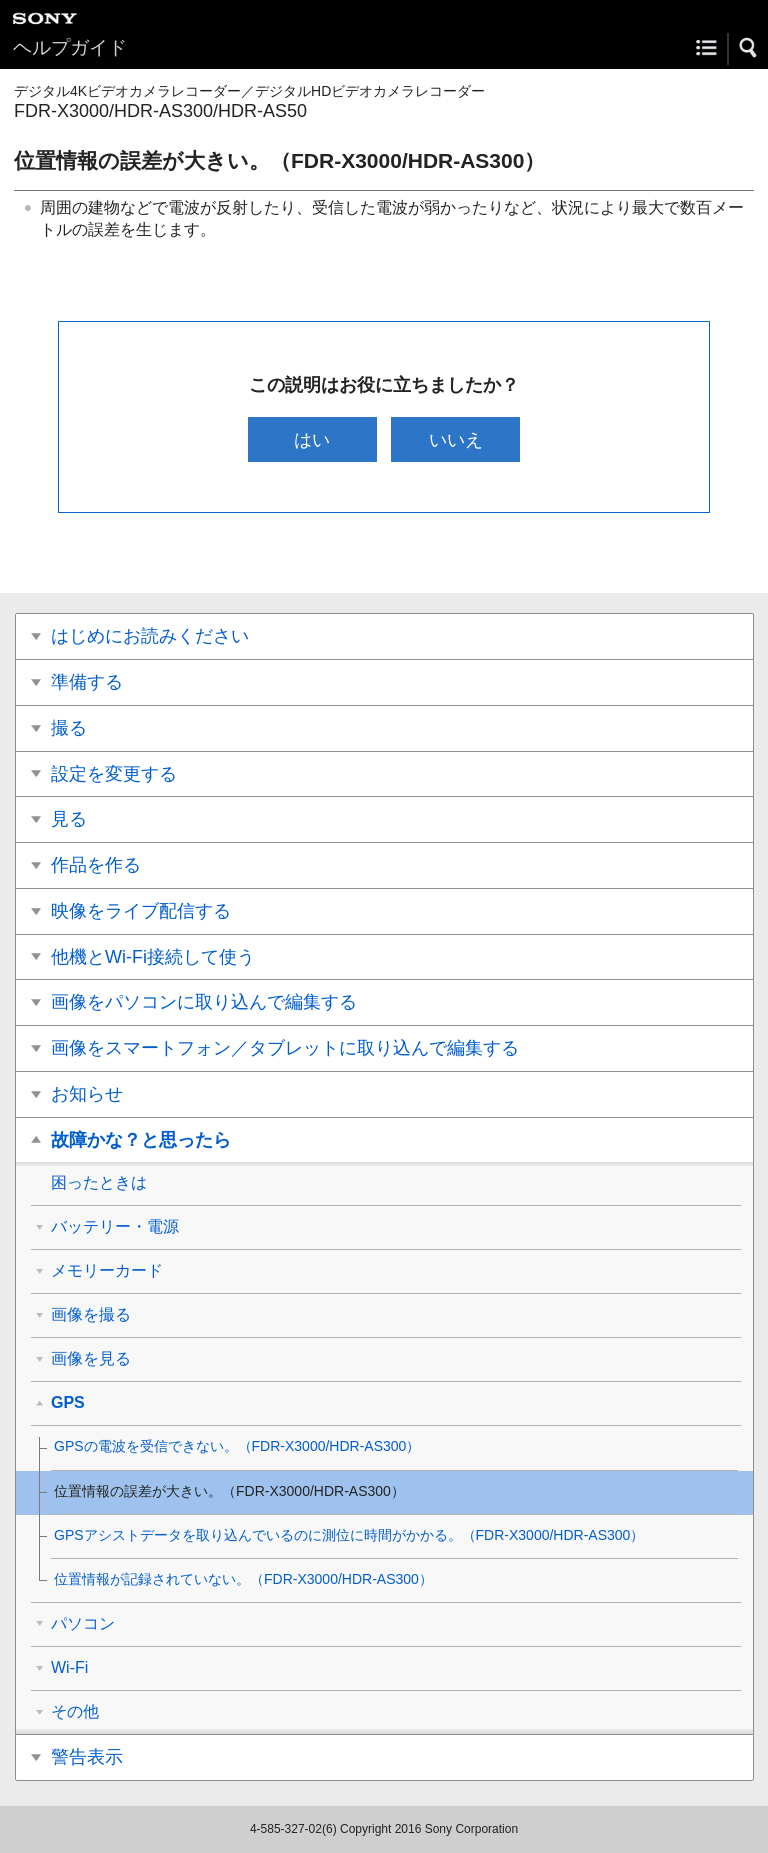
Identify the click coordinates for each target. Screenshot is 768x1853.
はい (312, 439)
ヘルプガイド (70, 47)
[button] (749, 48)
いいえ (456, 439)
